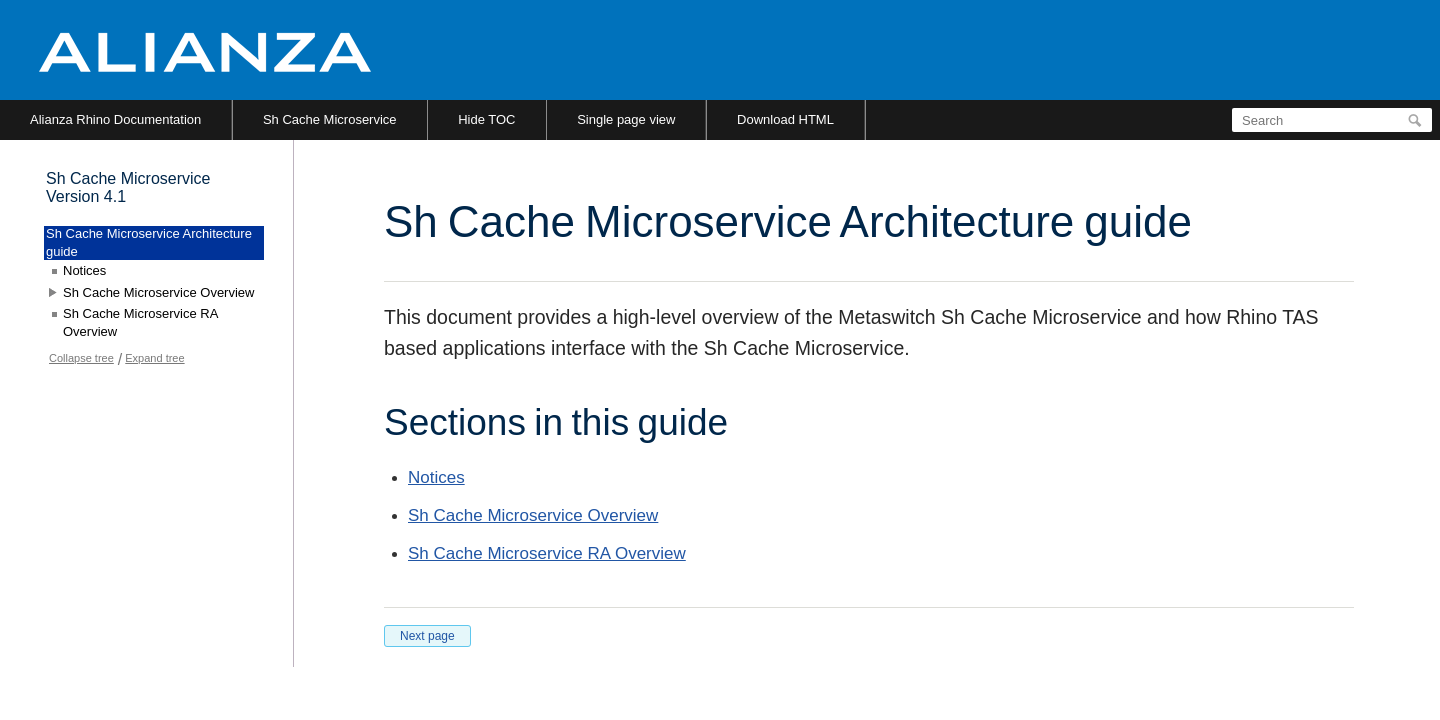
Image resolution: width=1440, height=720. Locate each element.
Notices (436, 477)
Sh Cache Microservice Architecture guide (149, 242)
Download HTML (785, 119)
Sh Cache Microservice (330, 119)
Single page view (626, 119)
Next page (427, 636)
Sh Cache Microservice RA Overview (547, 553)
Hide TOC (486, 119)
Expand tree (154, 358)
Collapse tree (81, 358)
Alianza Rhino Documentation (115, 119)
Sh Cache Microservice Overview (533, 515)
